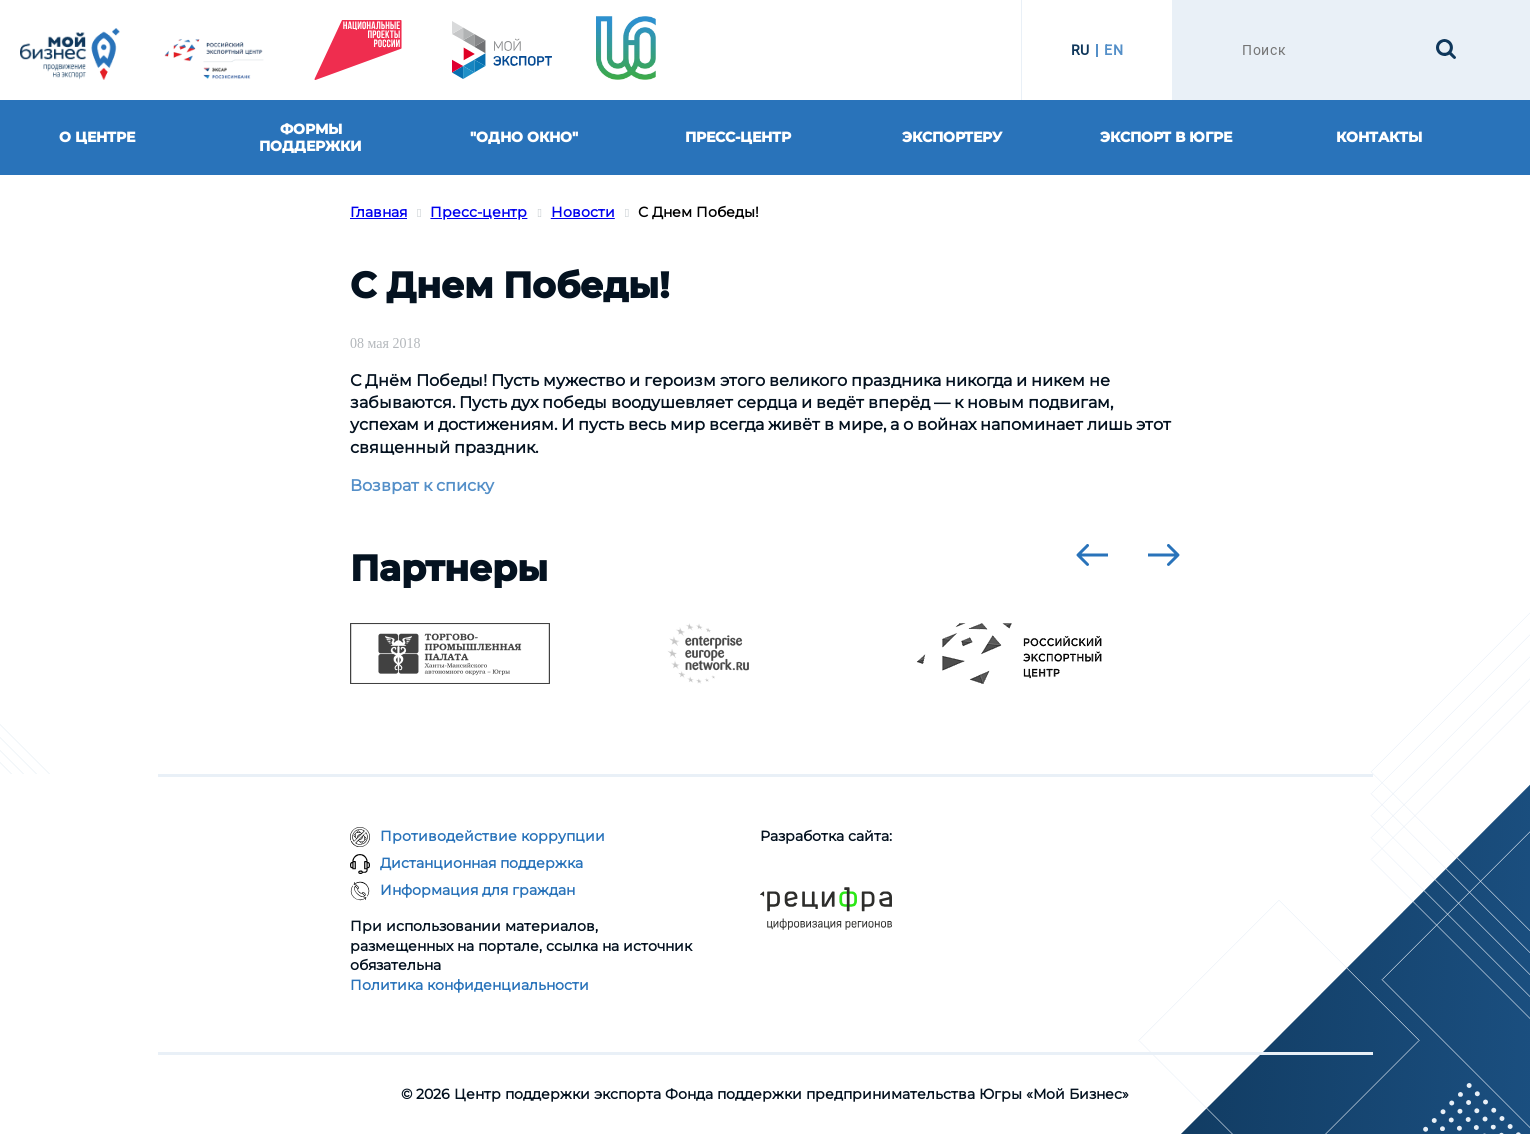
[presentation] (1092, 555)
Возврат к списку (422, 485)
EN (1113, 50)
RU (1080, 50)
